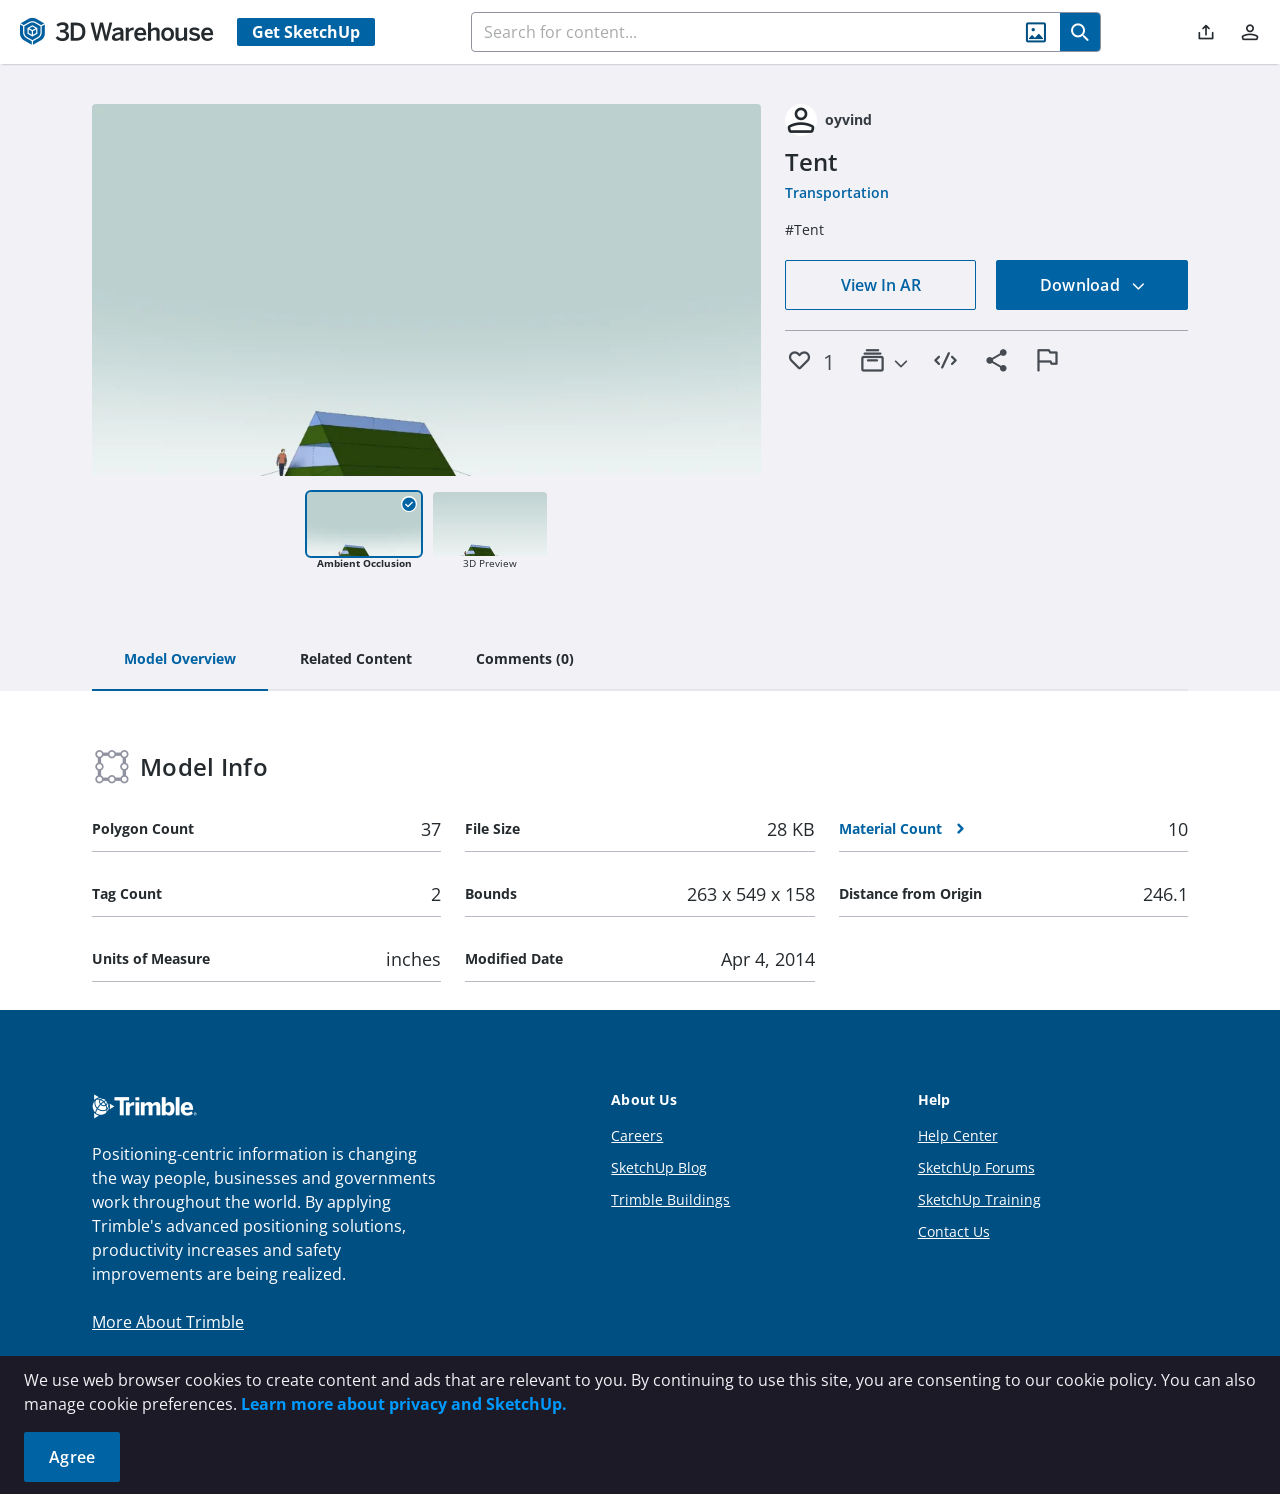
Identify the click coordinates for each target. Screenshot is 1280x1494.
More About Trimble (168, 1322)
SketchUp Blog (659, 1167)
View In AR (881, 285)
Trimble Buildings (670, 1199)
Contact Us (954, 1231)
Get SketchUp (306, 32)
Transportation (837, 192)
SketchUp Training (979, 1199)
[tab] (180, 660)
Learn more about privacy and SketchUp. (404, 1404)
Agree (72, 1457)
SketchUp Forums (976, 1167)
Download (1093, 285)
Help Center (958, 1135)
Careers (637, 1135)
